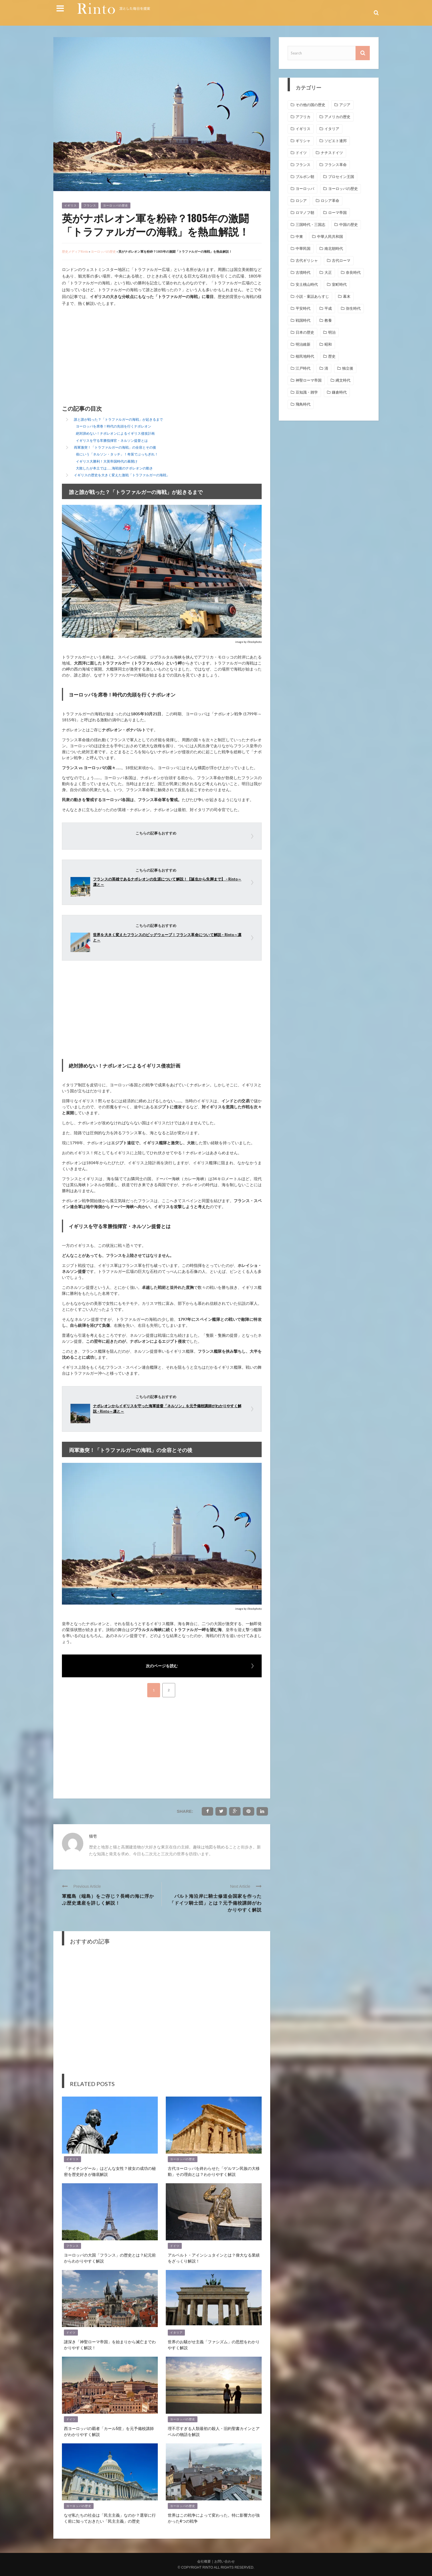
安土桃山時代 (307, 284)
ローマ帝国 (337, 212)
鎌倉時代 (339, 392)
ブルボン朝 (305, 177)
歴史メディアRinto (75, 251)
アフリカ (303, 117)
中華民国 (303, 248)
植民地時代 (305, 356)
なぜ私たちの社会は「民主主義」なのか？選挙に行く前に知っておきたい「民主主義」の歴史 (110, 2518)
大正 (328, 272)
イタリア (176, 2332)
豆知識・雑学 (307, 392)
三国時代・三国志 (310, 224)
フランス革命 (335, 165)
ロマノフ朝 (305, 212)
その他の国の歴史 (310, 105)
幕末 (346, 296)
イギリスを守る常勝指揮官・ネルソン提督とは (112, 440)
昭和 (328, 344)
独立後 (347, 368)
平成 (328, 308)
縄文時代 (343, 380)
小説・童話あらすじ (312, 296)
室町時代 (339, 284)
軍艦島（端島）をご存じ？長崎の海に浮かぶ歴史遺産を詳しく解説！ (108, 1899)
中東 (299, 236)
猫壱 (93, 1836)
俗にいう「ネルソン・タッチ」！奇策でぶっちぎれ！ (117, 454)
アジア (344, 105)
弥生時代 (353, 308)
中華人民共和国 (330, 236)
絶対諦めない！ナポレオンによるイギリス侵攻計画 (115, 433)
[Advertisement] (110, 356)
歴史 (332, 356)
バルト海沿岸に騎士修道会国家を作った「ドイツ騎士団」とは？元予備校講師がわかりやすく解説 (215, 1902)
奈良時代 (353, 272)
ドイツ (174, 2246)
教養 (328, 320)
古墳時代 (303, 272)
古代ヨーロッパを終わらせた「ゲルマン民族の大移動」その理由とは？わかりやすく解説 (214, 2171)
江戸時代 (303, 368)
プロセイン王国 (341, 177)
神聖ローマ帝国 (309, 380)
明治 (332, 332)
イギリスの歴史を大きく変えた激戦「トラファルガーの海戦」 (122, 475)
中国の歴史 (348, 224)
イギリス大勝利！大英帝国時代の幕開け (107, 461)
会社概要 (204, 2561)
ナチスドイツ (332, 153)
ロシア (301, 201)
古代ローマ (341, 260)
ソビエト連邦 (335, 141)
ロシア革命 (330, 201)
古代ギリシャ (307, 260)
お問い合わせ (224, 2561)
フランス (90, 205)
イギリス (70, 205)
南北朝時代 (333, 248)
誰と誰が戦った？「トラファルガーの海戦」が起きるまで (118, 419)
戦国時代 (303, 320)
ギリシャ (303, 141)
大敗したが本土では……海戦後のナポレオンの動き (114, 468)
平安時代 (303, 308)
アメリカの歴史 (337, 117)
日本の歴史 (305, 332)
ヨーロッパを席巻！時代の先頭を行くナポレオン (113, 426)
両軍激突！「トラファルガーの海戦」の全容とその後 (115, 447)
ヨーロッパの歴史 (115, 205)
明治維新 (303, 344)
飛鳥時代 (303, 404)
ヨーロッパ (305, 189)
